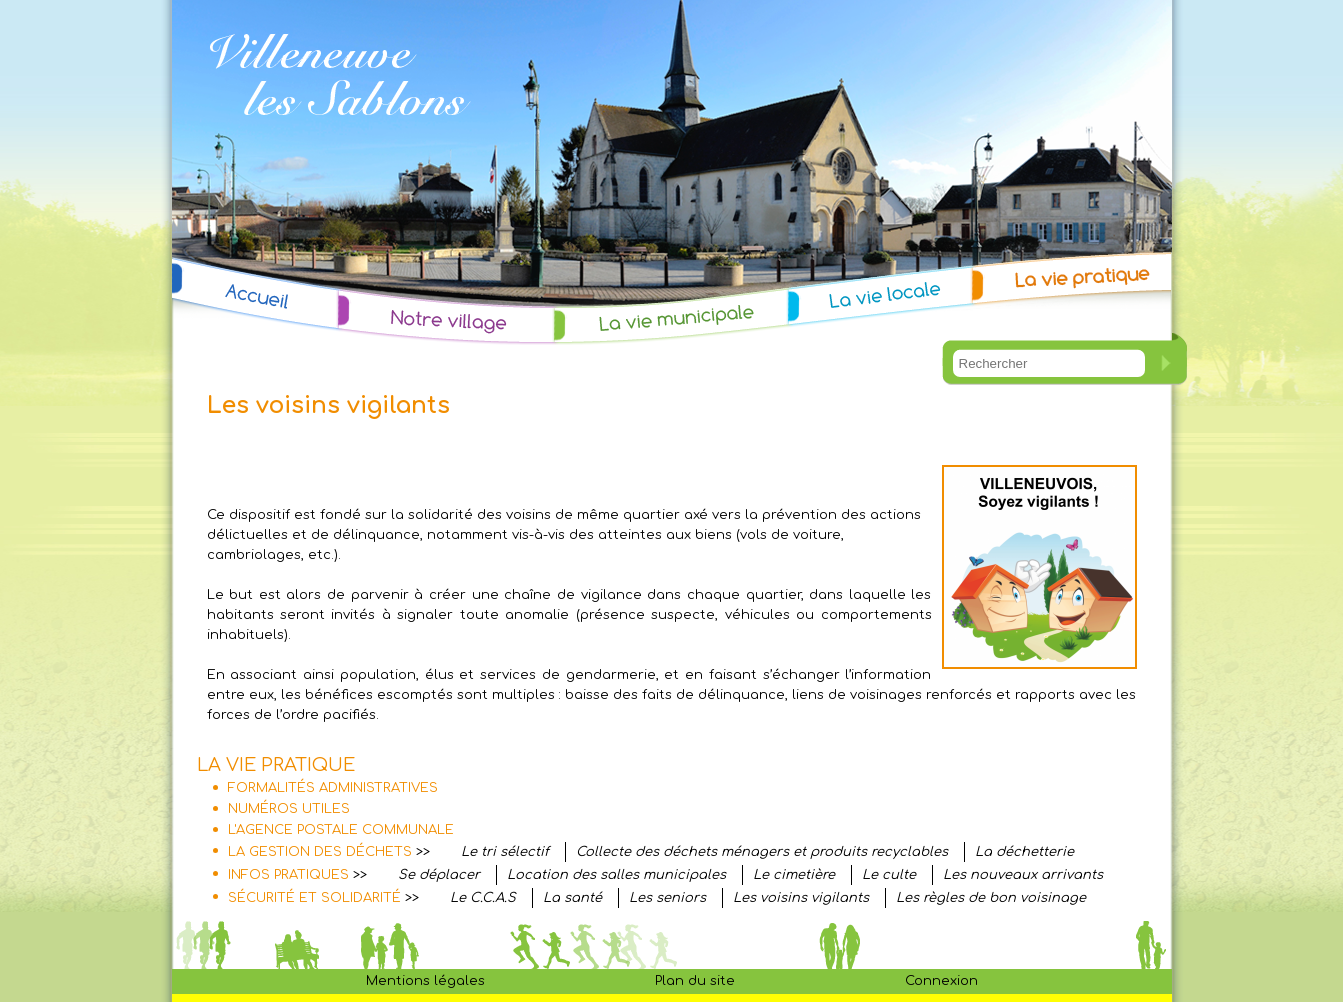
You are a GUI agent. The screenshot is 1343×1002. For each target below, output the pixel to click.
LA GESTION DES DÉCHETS (320, 852)
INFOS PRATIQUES (288, 875)
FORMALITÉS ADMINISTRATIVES (333, 788)
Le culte (889, 875)
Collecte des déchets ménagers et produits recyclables (762, 852)
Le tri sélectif (505, 852)
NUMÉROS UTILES (289, 809)
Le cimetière (794, 875)
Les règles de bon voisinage (991, 898)
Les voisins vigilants (801, 898)
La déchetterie (1024, 852)
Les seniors (667, 898)
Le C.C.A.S (483, 898)
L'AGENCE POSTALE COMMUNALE (341, 830)
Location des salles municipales (616, 875)
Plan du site (695, 981)
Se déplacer (439, 875)
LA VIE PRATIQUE (276, 765)
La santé (572, 898)
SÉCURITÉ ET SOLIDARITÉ (314, 898)
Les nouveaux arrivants (1023, 875)
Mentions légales (425, 981)
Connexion (941, 981)
